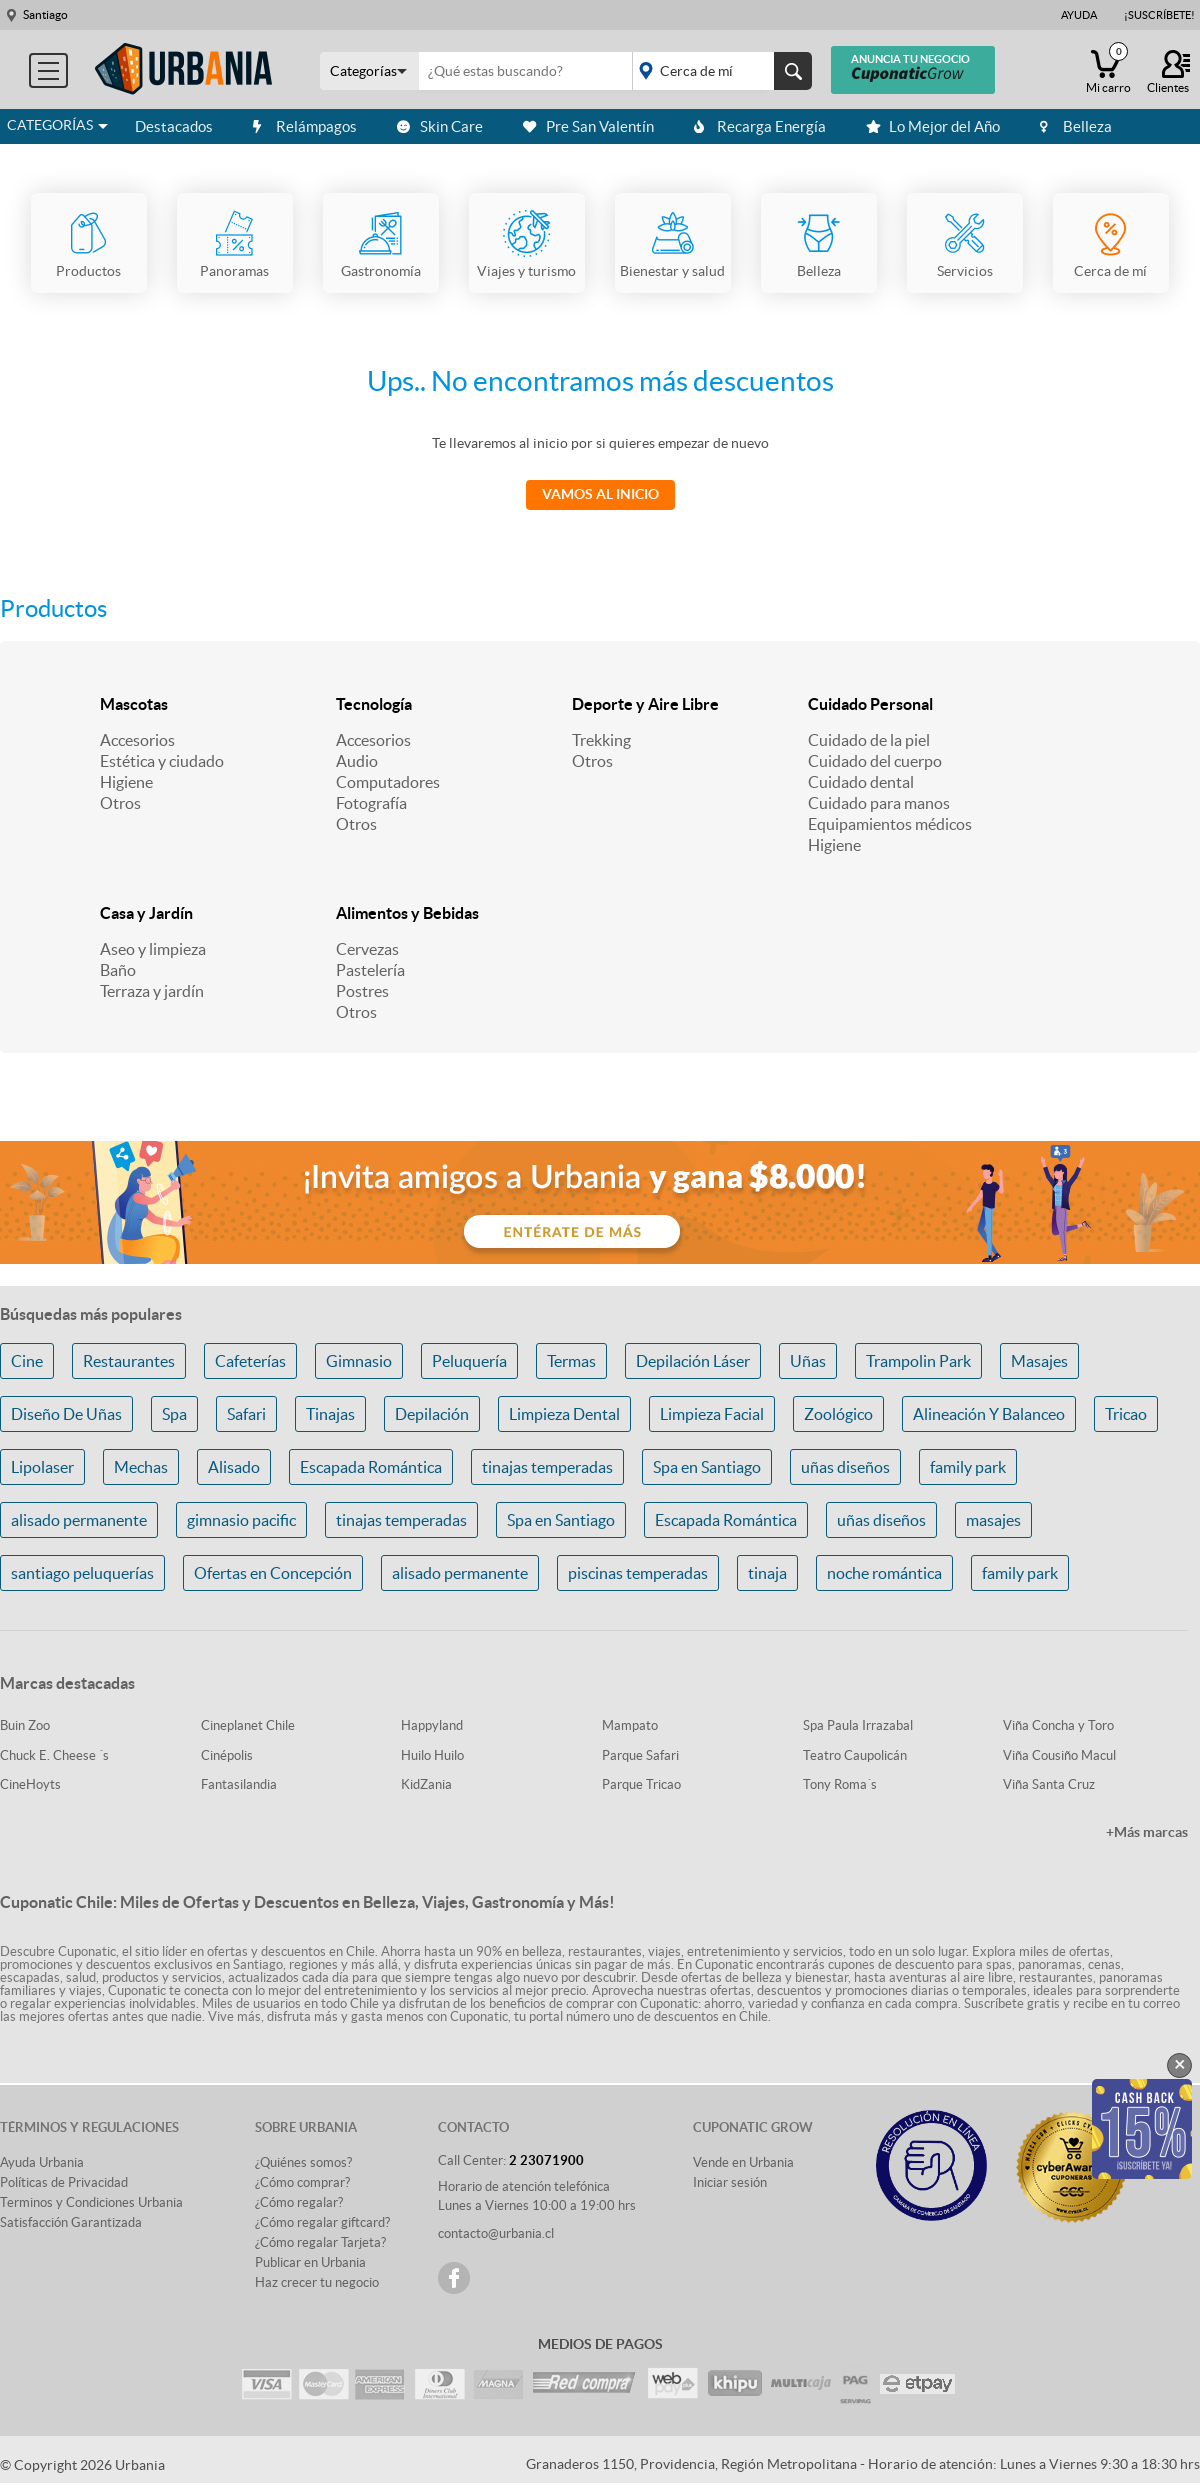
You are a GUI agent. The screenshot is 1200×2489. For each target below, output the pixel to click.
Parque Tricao (641, 1784)
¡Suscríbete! (1159, 15)
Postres (362, 991)
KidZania (426, 1784)
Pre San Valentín (588, 126)
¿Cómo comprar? (302, 2182)
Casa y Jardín (146, 913)
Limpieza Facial (712, 1414)
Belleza (1076, 126)
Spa (174, 1414)
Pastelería (370, 970)
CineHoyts (30, 1784)
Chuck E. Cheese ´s (54, 1755)
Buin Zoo (25, 1725)
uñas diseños (845, 1467)
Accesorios (137, 740)
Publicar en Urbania (310, 2262)
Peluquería (469, 1361)
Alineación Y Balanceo (989, 1414)
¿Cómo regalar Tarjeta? (320, 2242)
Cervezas (367, 949)
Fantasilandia (239, 1784)
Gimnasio (359, 1361)
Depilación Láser (693, 1361)
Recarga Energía (760, 126)
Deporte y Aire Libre (645, 704)
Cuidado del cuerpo (875, 761)
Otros (120, 803)
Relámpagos (305, 126)
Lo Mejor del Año (933, 126)
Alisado (234, 1467)
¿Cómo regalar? (299, 2202)
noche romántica (884, 1573)
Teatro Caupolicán (855, 1755)
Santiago (45, 14)
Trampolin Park (918, 1361)
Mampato (630, 1725)
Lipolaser (42, 1467)
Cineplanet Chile (248, 1725)
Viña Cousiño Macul (1059, 1755)
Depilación (432, 1414)
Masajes (1039, 1361)
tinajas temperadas (547, 1467)
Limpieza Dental (564, 1414)
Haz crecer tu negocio (317, 2282)
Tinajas (330, 1414)
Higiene (126, 782)
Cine (27, 1361)
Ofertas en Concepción (273, 1573)
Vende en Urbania (743, 2162)
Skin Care (440, 126)
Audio (357, 761)
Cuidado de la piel (869, 740)
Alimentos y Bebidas (407, 913)
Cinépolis (227, 1755)
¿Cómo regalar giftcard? (322, 2222)
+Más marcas (1147, 1832)
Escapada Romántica (371, 1467)
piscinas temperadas (638, 1573)
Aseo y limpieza (153, 949)
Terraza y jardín (152, 991)
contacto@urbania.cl (496, 2233)
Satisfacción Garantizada (71, 2222)
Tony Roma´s (840, 1784)
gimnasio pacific (241, 1520)
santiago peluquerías (82, 1573)
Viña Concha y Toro (1058, 1725)
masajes (993, 1520)
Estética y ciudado (162, 761)
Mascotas (134, 704)
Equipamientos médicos (890, 824)
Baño (118, 970)
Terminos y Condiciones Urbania (91, 2202)
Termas (571, 1361)
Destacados (174, 126)
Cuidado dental (861, 782)
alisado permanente (79, 1520)
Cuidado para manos (879, 803)
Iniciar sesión (730, 2182)
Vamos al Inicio (600, 494)
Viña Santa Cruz (1049, 1784)
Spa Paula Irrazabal (858, 1725)
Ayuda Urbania (42, 2162)
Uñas (808, 1361)
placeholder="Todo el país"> (718, 71)
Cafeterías (250, 1361)
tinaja (767, 1573)
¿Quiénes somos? (303, 2162)
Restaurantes (129, 1361)
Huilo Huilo (432, 1755)
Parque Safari (640, 1755)
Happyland (432, 1725)
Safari (246, 1414)
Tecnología (374, 704)
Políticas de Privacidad (64, 2182)
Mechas (141, 1467)
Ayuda (1079, 15)
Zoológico (838, 1414)
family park (968, 1467)
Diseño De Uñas (66, 1414)
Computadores (388, 782)
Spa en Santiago (707, 1467)
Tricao (1126, 1414)
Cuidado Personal (870, 704)
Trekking (601, 740)
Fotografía (371, 803)
